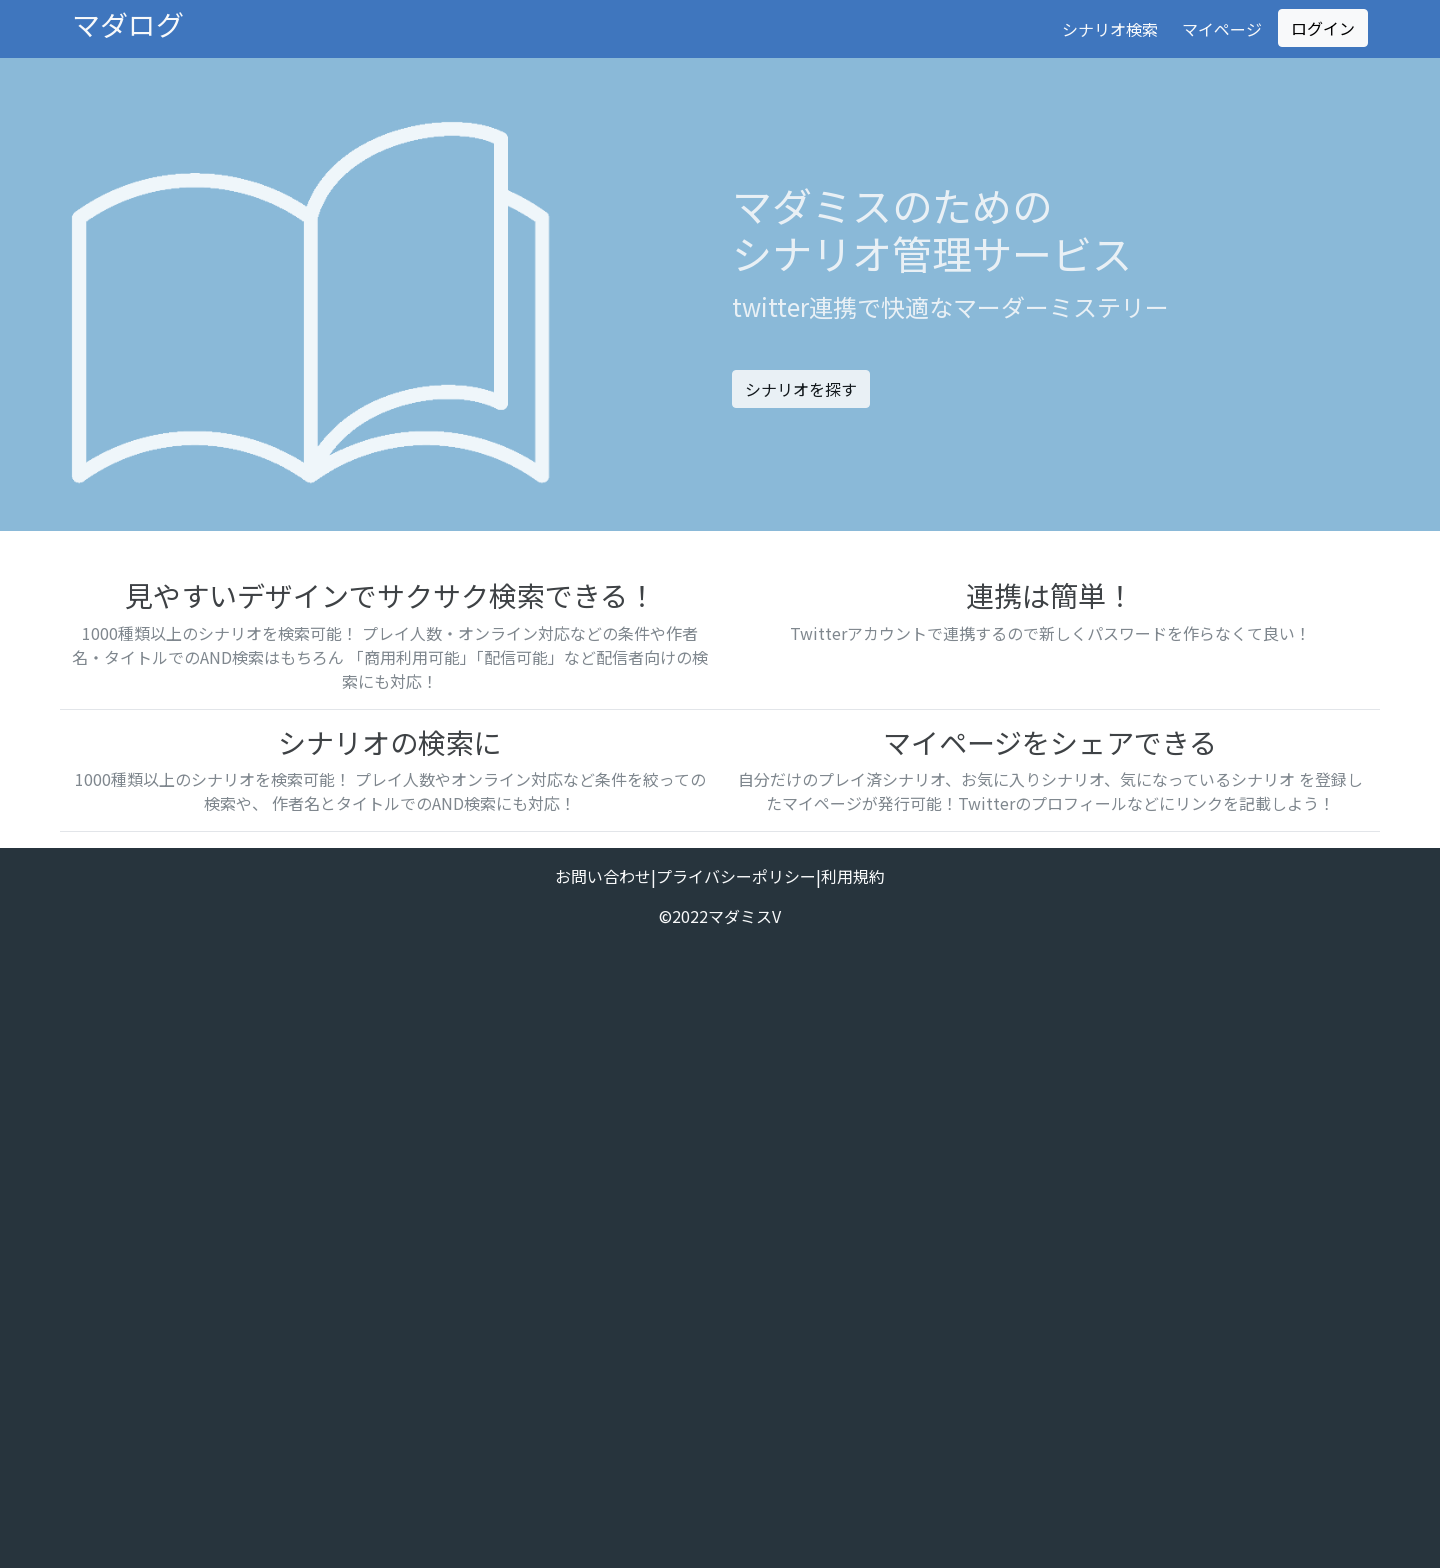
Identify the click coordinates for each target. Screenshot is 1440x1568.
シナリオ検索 (1110, 29)
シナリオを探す (801, 389)
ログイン (1323, 28)
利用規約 (853, 876)
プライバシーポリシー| (738, 876)
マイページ (1222, 29)
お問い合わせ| (605, 876)
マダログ (128, 24)
